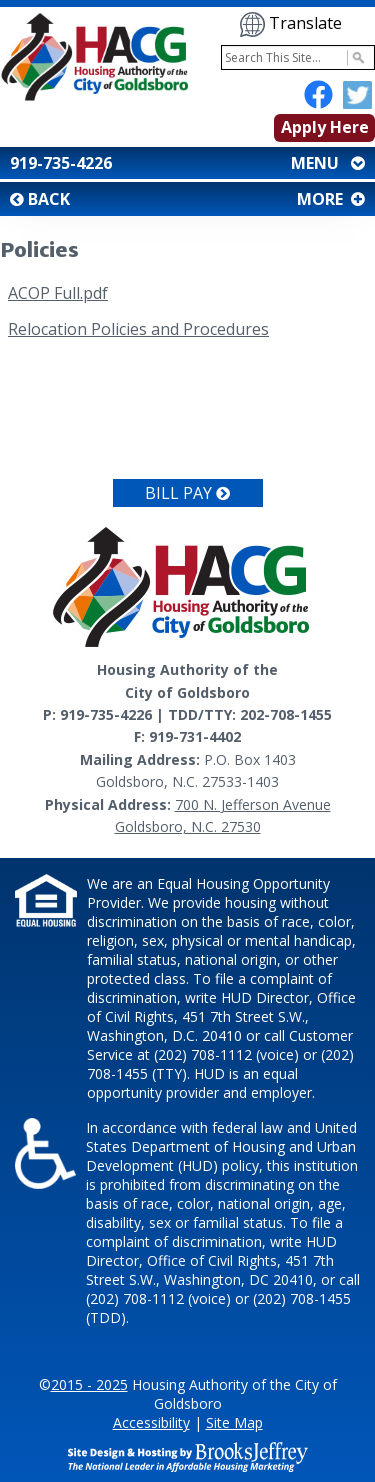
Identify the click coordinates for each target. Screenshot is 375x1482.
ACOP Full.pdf (58, 293)
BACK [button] (40, 199)
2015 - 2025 (89, 1384)
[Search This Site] (298, 57)
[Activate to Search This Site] (355, 57)
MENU (326, 163)
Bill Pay (187, 493)
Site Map (234, 1422)
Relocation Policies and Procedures (138, 329)
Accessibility (151, 1422)
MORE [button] (329, 199)
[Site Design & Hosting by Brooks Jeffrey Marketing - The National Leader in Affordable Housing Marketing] (188, 1455)
